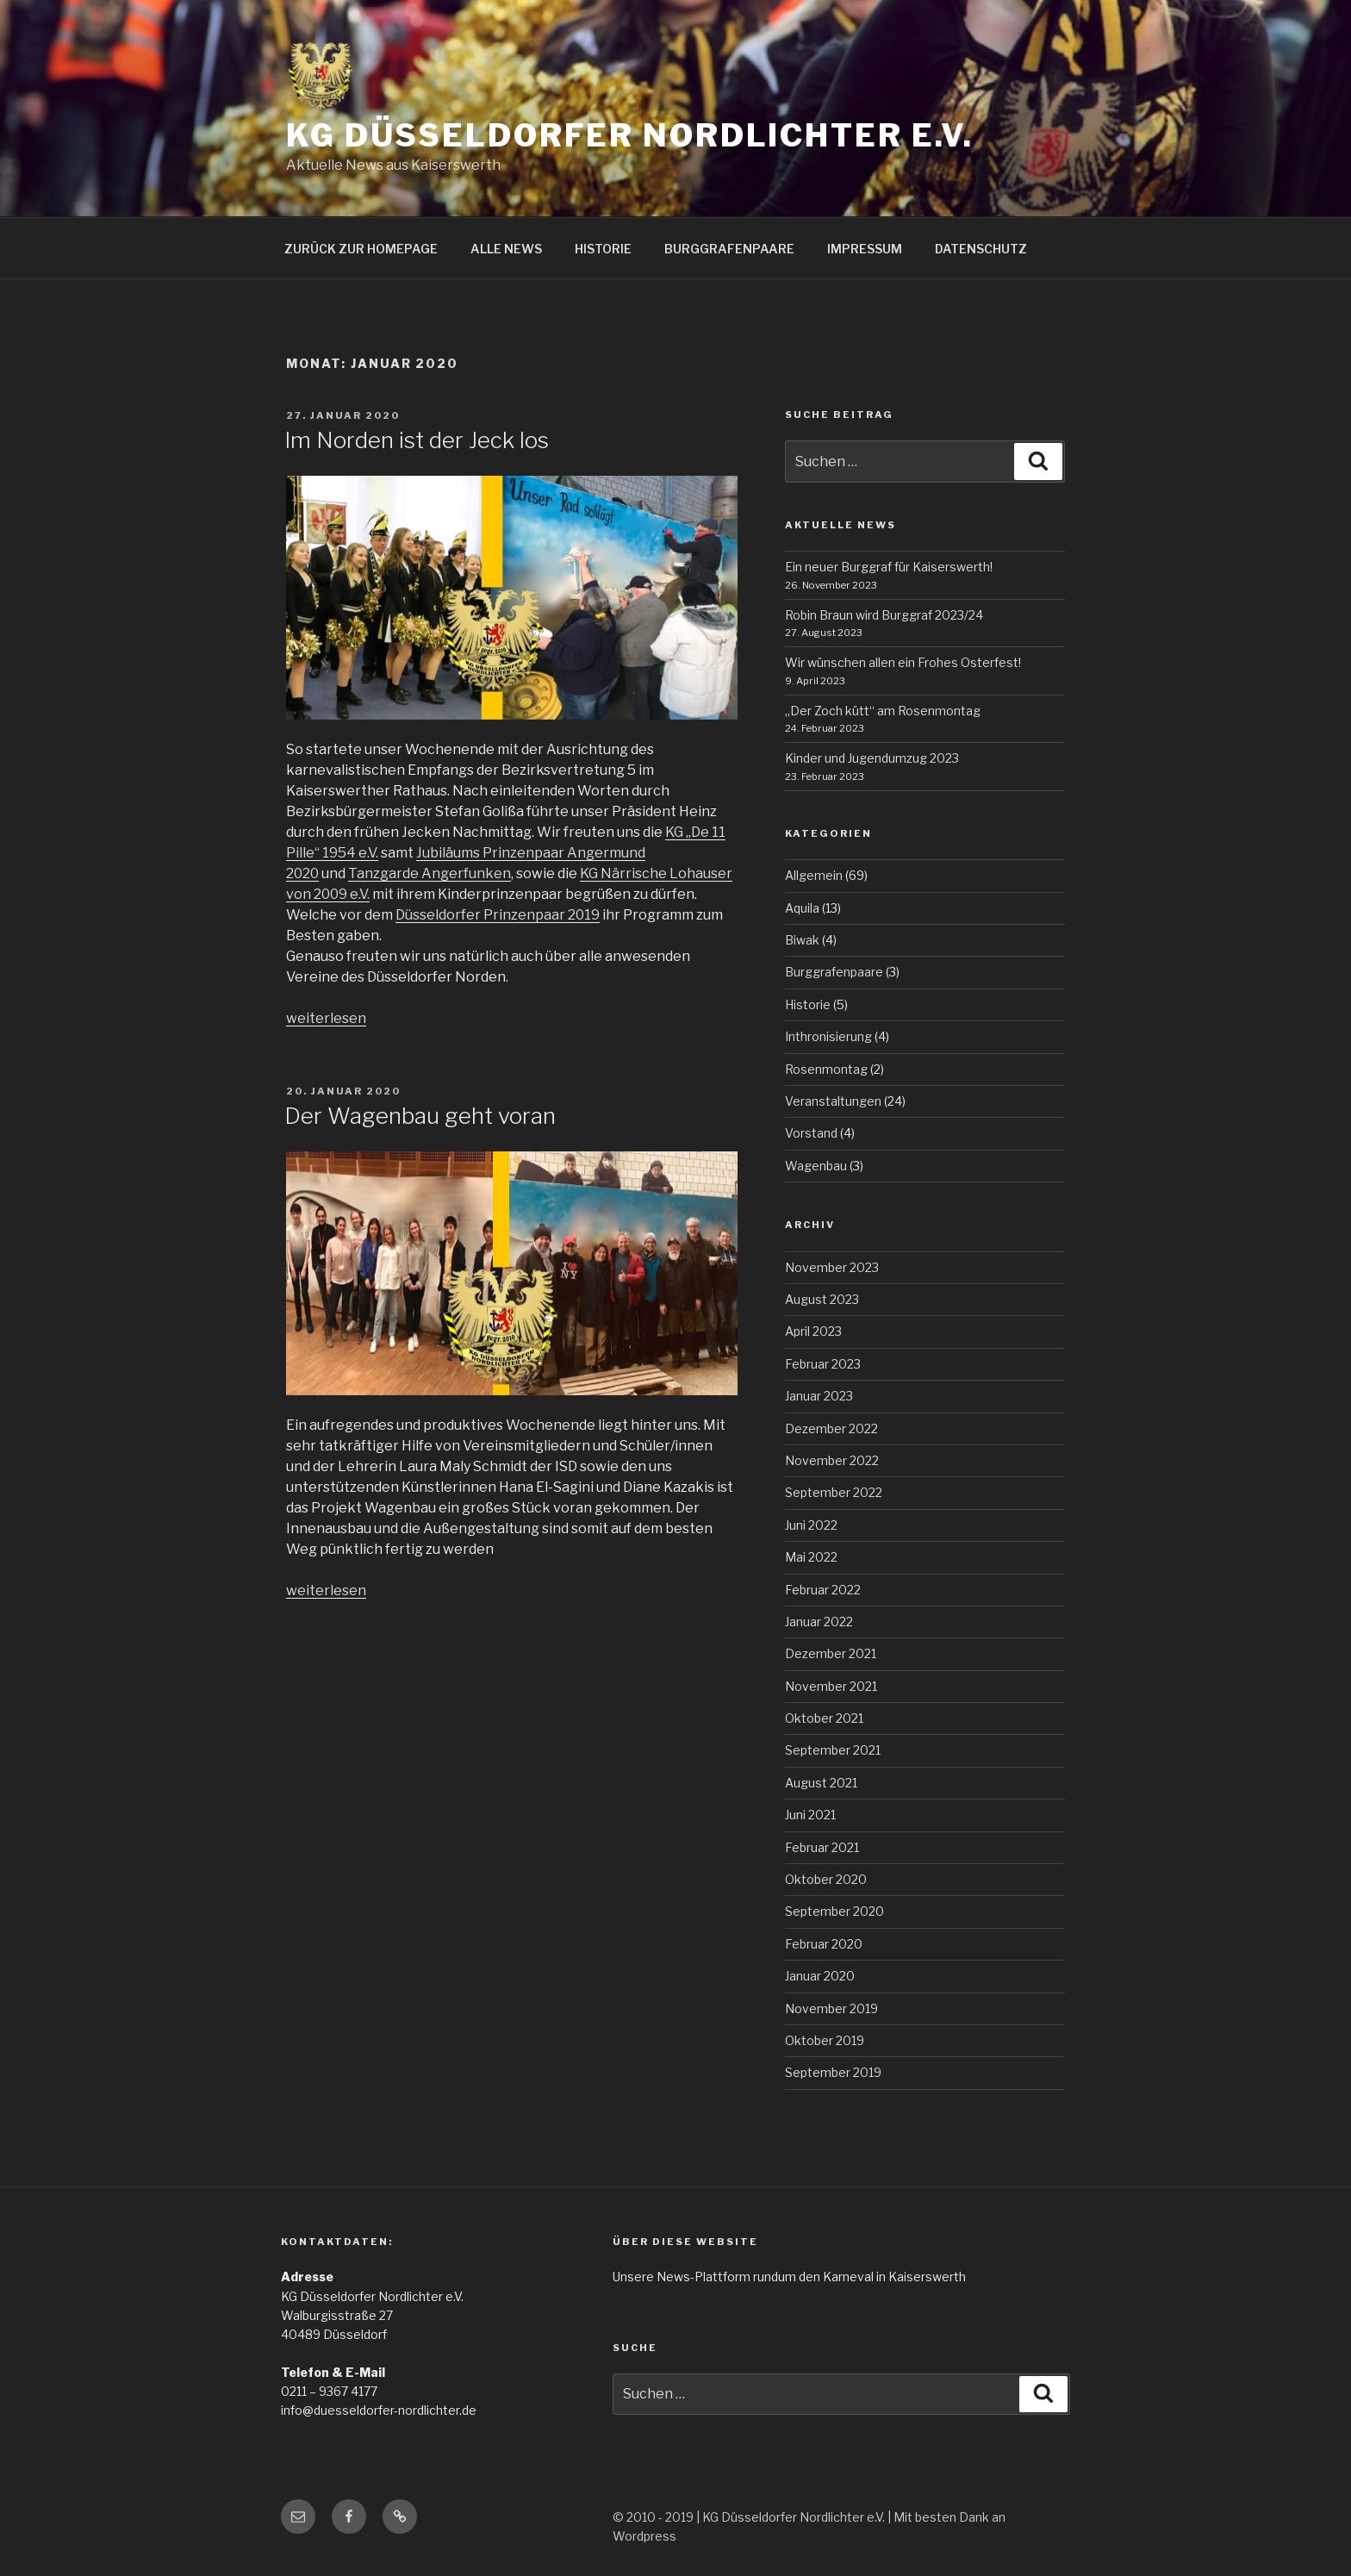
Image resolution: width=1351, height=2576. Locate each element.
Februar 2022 (823, 1589)
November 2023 (832, 1267)
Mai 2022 (811, 1557)
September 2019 (833, 2072)
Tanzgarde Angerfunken (429, 873)
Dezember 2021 (830, 1653)
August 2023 (822, 1299)
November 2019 (831, 2008)
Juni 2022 (811, 1525)
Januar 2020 (820, 1975)
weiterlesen (326, 1018)
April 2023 (813, 1331)
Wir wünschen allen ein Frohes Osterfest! (903, 662)
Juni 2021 (810, 1814)
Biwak (802, 939)
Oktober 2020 (826, 1879)
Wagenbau (816, 1165)
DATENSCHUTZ (981, 248)
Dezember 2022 (831, 1428)
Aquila (802, 908)
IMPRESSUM (864, 248)
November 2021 (831, 1686)
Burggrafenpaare (834, 971)
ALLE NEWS (506, 248)
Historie (808, 1004)
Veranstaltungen (833, 1101)
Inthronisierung (828, 1036)
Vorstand (811, 1133)
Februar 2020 (823, 1944)
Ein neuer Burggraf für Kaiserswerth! (889, 566)
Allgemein (814, 875)
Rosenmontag (826, 1069)
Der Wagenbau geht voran (420, 1115)
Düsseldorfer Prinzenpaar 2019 (497, 915)
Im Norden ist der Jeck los (416, 440)
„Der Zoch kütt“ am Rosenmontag (883, 710)
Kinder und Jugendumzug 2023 (872, 758)
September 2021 (833, 1750)
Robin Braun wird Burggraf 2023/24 (884, 615)
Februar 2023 (823, 1364)
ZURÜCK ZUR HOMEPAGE (361, 248)
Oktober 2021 (824, 1718)
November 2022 (832, 1460)
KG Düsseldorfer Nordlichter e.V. (630, 135)
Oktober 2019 (824, 2040)
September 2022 (833, 1492)
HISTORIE (603, 248)
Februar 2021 (822, 1847)
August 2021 (821, 1782)
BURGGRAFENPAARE (729, 248)
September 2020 (834, 1911)
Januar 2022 (819, 1621)
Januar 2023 (819, 1395)
